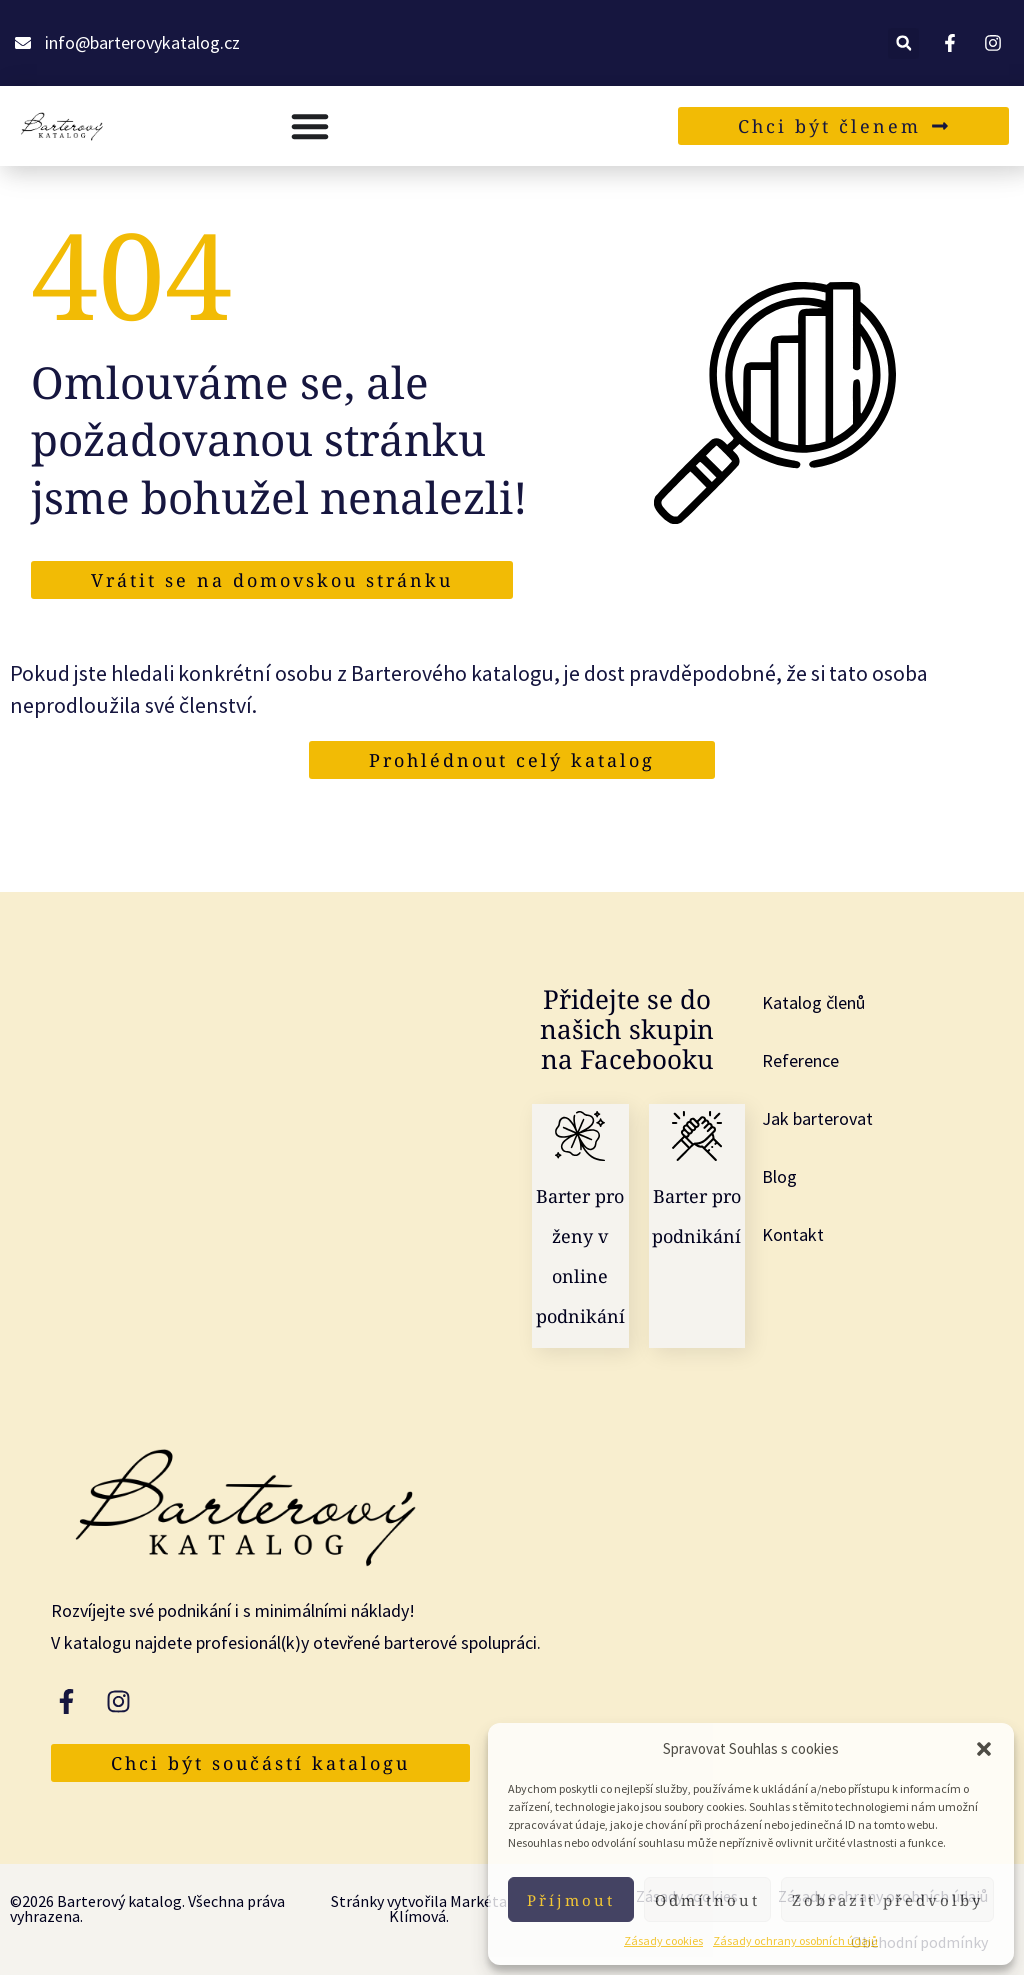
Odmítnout (707, 1900)
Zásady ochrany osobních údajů (795, 1940)
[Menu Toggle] (310, 126)
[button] (984, 1749)
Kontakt (793, 1234)
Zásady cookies (663, 1940)
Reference (800, 1060)
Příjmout (571, 1900)
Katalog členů (813, 1002)
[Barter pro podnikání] (697, 1136)
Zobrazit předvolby (887, 1900)
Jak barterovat (817, 1118)
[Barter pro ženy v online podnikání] (580, 1136)
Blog (779, 1176)
